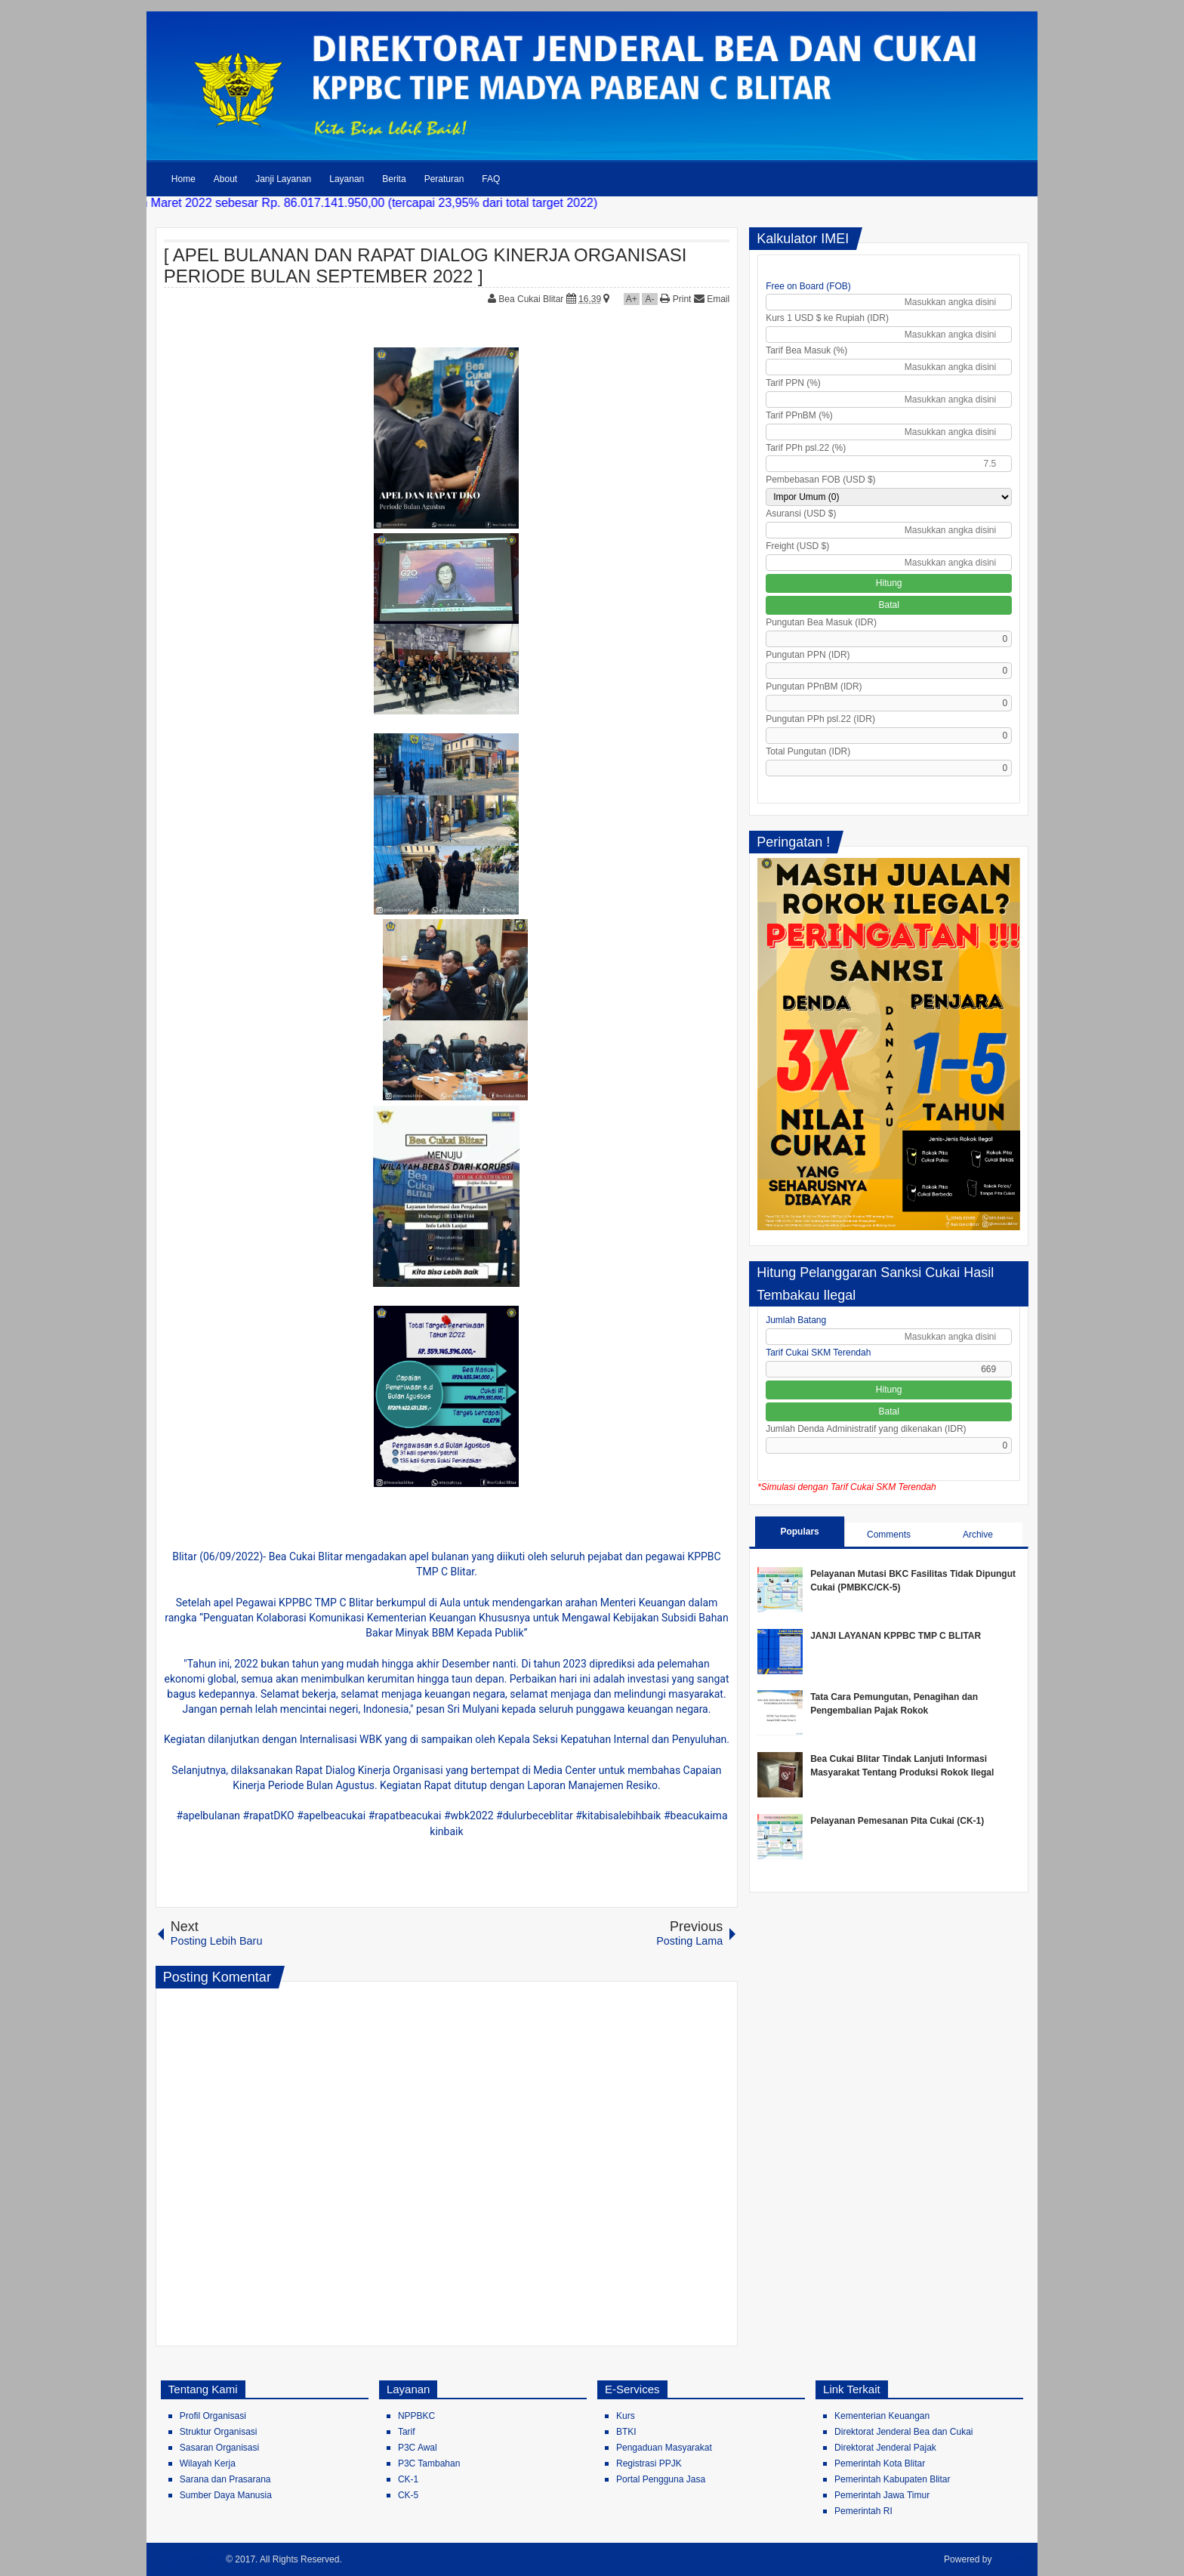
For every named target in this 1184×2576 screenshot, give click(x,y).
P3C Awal (417, 2447)
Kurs (625, 2416)
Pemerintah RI (863, 2511)
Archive (978, 1534)
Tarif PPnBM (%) (799, 415)
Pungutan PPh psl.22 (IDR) (820, 719)
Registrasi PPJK (649, 2463)
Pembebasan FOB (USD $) (820, 479)
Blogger (1011, 2559)
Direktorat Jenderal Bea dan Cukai (903, 2431)
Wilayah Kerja (208, 2463)
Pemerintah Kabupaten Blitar (892, 2479)
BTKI (626, 2431)
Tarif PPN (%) (793, 383)
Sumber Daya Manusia (226, 2495)
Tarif (406, 2431)
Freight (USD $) (797, 546)
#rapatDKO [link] (268, 1815)
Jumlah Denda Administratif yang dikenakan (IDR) (866, 1429)
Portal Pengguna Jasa (660, 2479)
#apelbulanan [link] (208, 1815)
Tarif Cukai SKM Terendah (818, 1352)
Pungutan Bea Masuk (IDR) (821, 622)
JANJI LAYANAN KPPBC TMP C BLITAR (895, 1635)
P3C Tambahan (429, 2463)
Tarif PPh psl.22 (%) (806, 448)
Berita (393, 179)
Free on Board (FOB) (808, 286)
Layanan (346, 179)
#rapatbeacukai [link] (405, 1815)
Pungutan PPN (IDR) (807, 654)
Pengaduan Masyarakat (664, 2447)
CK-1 (408, 2479)
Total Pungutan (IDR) (808, 751)
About (225, 179)
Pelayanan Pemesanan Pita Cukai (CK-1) (897, 1821)
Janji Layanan (283, 179)
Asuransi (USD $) (801, 513)
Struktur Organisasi (218, 2431)
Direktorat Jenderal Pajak (885, 2447)
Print (675, 299)
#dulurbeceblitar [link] (534, 1815)
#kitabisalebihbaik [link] (618, 1815)
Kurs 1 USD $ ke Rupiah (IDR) (827, 318)
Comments (889, 1534)
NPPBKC (416, 2416)
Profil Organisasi (213, 2416)
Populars (799, 1531)
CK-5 (408, 2495)
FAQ (491, 179)
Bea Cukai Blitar (532, 299)
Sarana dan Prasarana (225, 2479)
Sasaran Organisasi (219, 2447)
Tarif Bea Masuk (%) (806, 350)
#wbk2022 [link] (469, 1815)
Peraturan (444, 179)
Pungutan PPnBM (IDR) (814, 686)
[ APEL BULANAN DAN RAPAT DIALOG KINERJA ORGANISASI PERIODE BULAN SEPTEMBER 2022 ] (425, 265)
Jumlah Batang (796, 1320)
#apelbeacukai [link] (331, 1815)
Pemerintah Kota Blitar (879, 2463)
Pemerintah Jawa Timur (882, 2495)
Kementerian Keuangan (882, 2416)
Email (711, 299)
